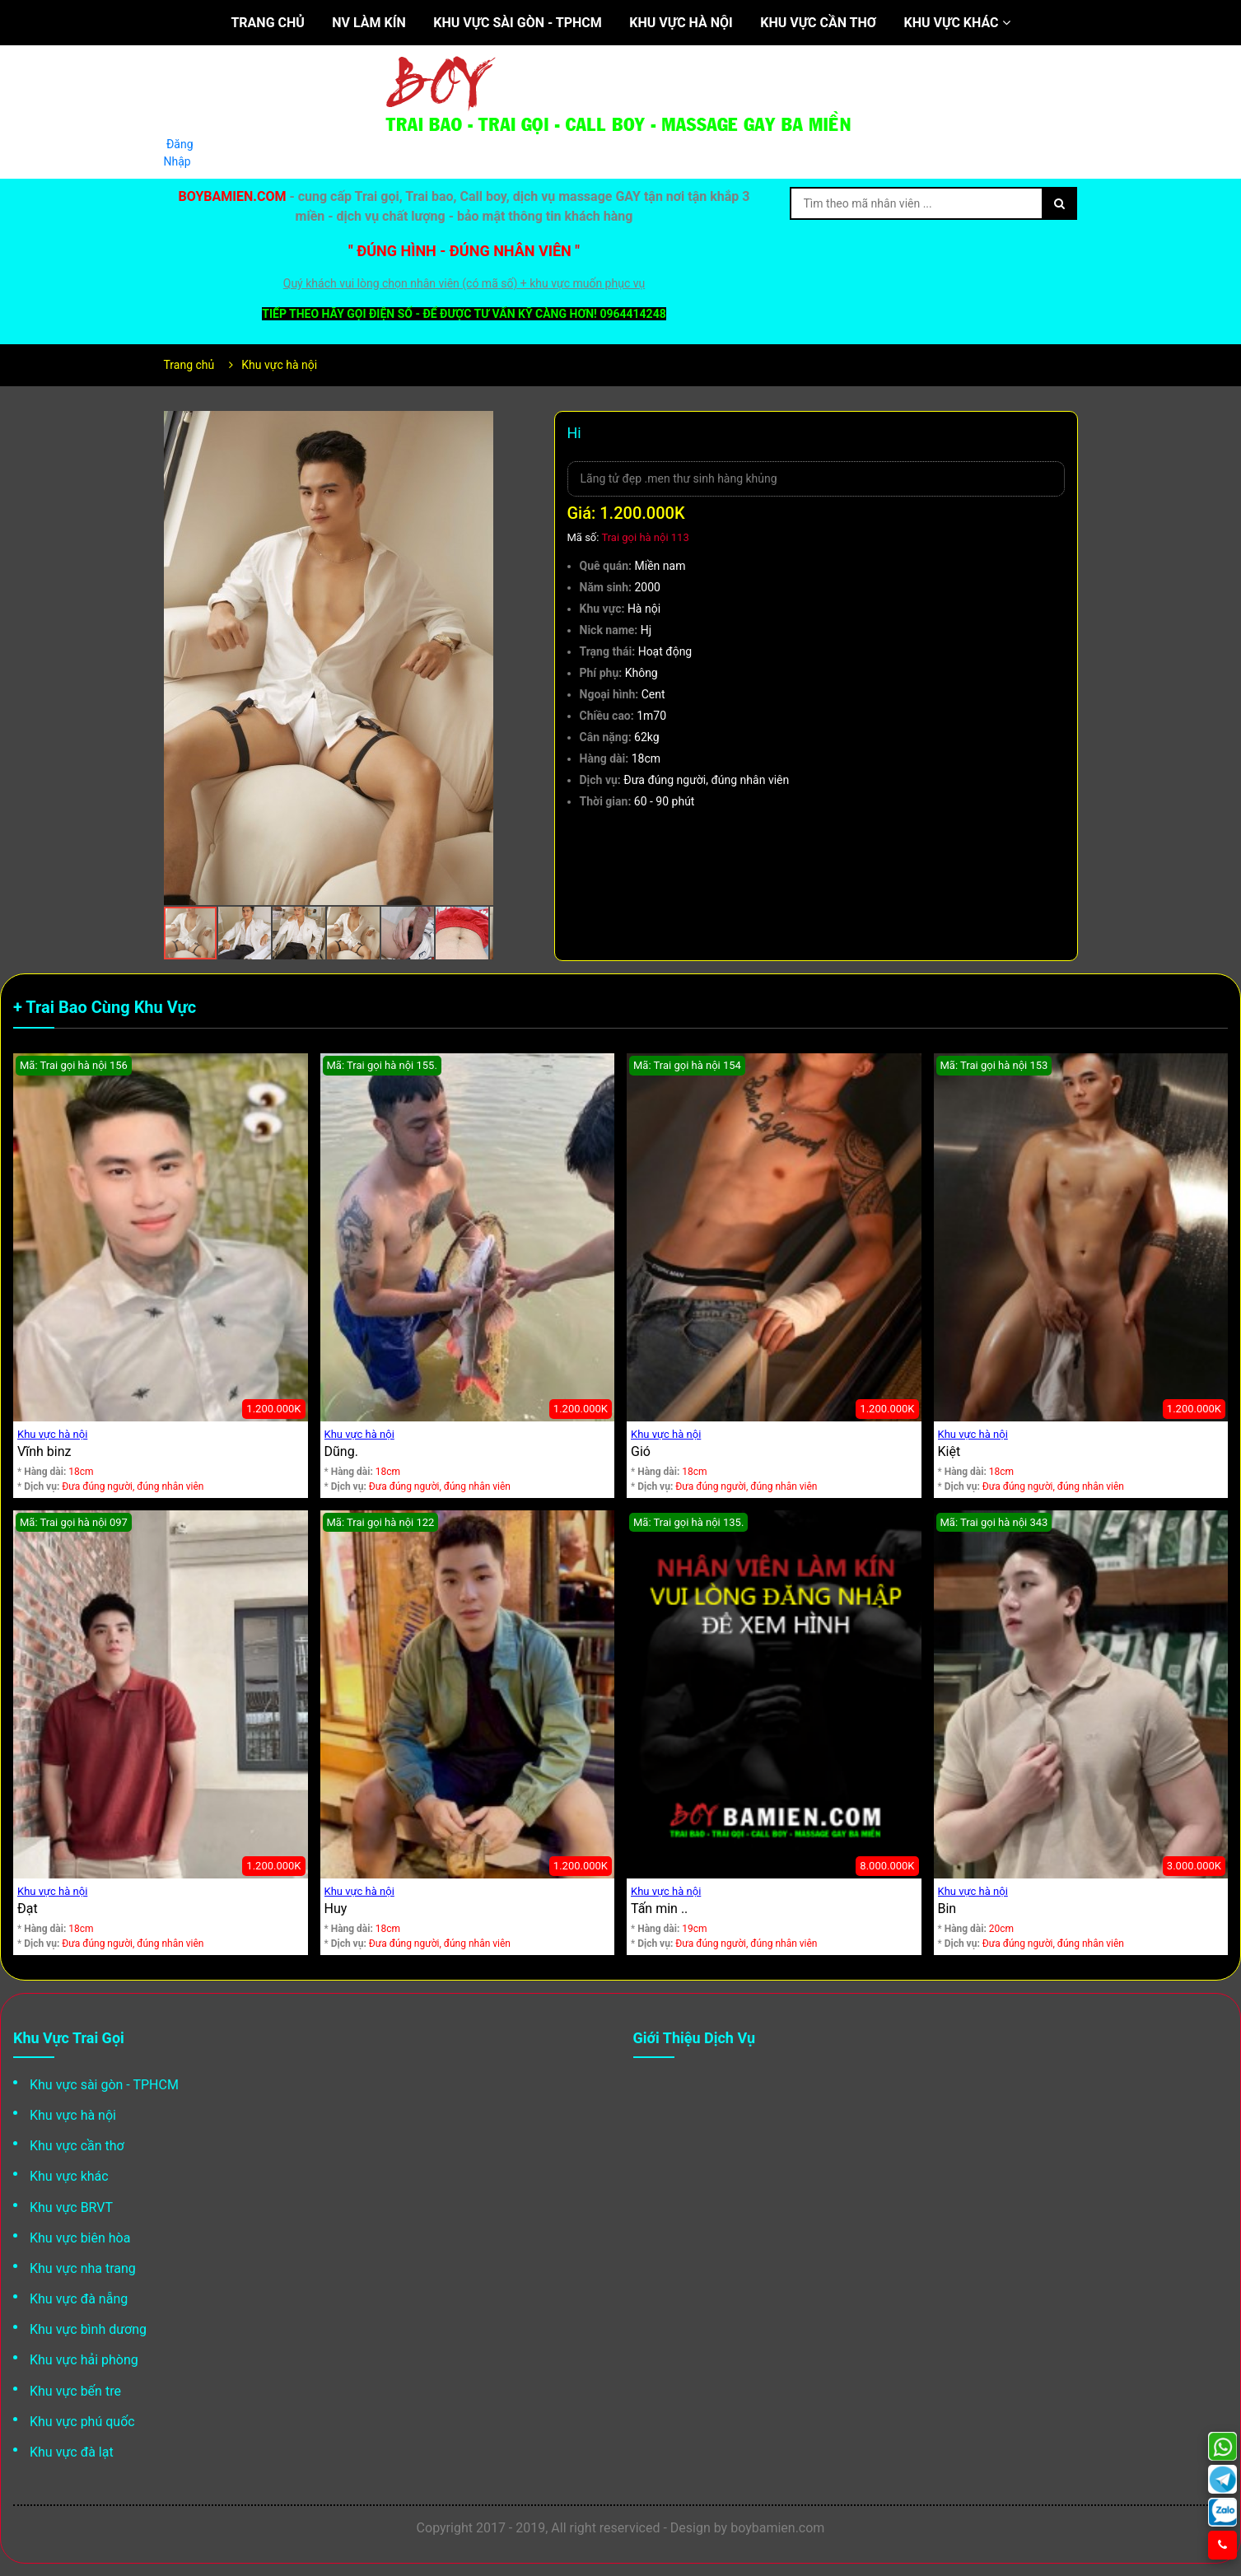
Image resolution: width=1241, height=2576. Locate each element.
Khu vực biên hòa (80, 2238)
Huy (336, 1908)
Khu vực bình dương (88, 2329)
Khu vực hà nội (680, 22)
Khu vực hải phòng (84, 2360)
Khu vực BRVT (71, 2207)
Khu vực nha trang (83, 2268)
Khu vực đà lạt (72, 2452)
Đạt (27, 1908)
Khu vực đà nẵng (79, 2299)
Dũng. (341, 1451)
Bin (947, 1908)
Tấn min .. (659, 1908)
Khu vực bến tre (75, 2391)
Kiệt (949, 1451)
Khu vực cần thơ (818, 22)
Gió (641, 1451)
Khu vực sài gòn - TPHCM (517, 22)
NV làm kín (368, 22)
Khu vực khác (957, 22)
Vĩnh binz (44, 1451)
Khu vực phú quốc (82, 2421)
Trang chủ (267, 22)
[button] (478, 426)
